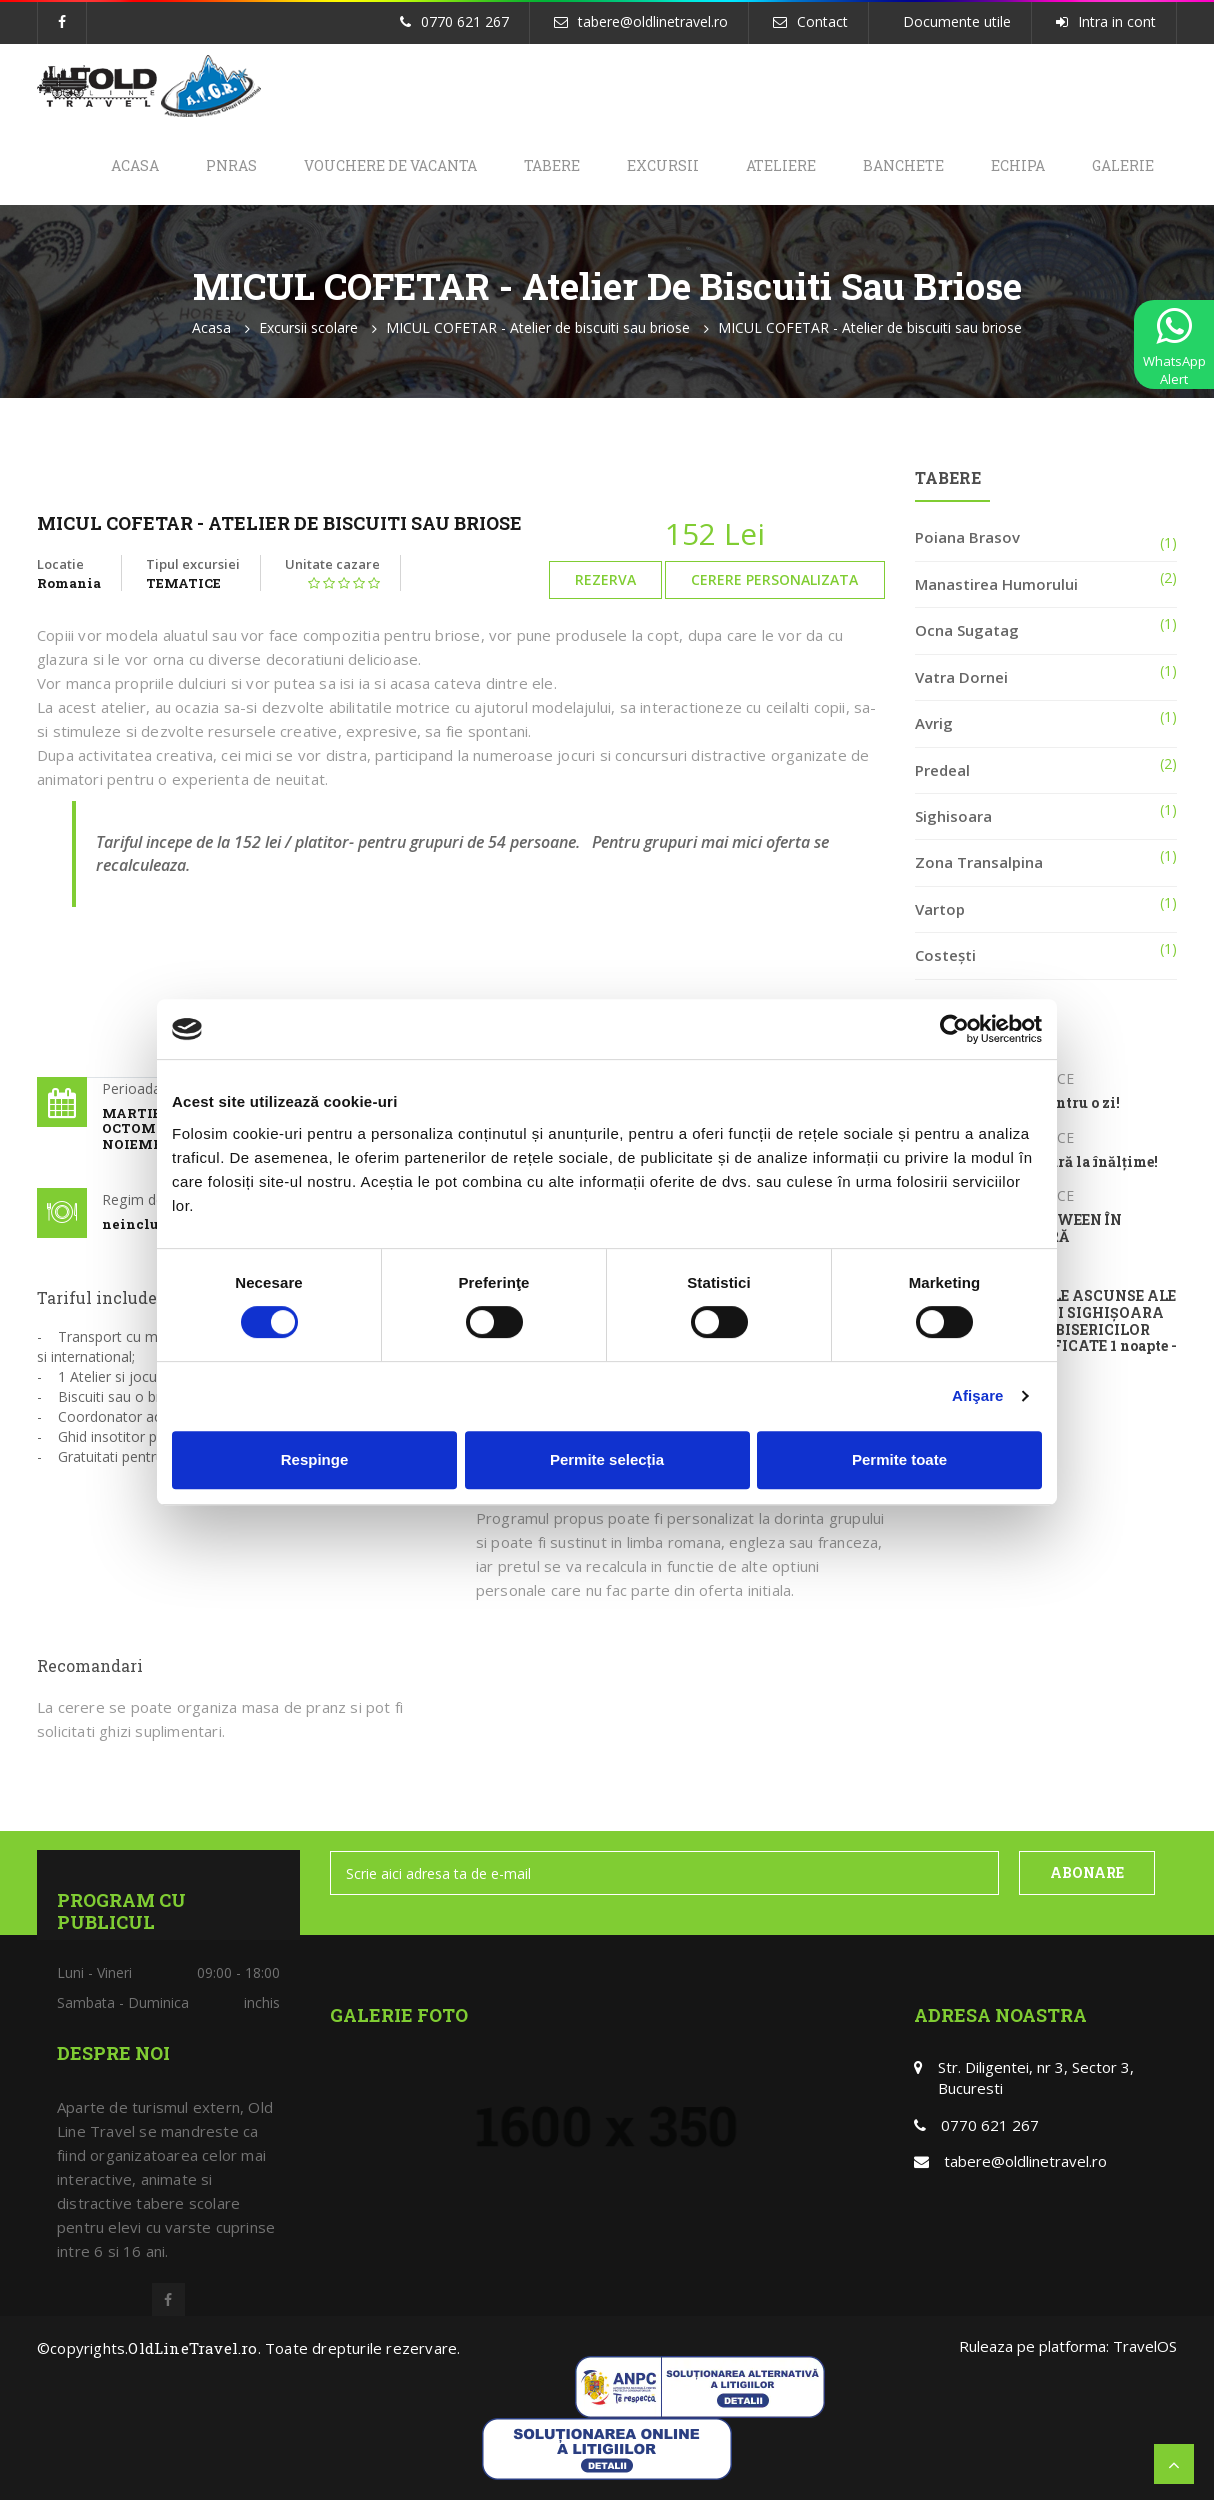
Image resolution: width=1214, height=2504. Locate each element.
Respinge (315, 1459)
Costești (945, 959)
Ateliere (770, 167)
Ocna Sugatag (967, 634)
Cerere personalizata (774, 583)
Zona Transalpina (979, 866)
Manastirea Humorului (996, 588)
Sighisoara (953, 820)
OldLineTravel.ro (192, 2352)
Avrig (934, 727)
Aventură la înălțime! (1081, 1165)
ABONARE (1087, 1876)
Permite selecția (607, 1459)
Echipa (1013, 167)
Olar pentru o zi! (1062, 1107)
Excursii (649, 167)
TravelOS (1145, 2350)
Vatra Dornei (961, 680)
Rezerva (605, 583)
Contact (822, 21)
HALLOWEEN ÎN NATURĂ (1063, 1233)
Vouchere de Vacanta (370, 167)
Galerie (1121, 167)
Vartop (940, 912)
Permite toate (899, 1459)
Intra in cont (1117, 21)
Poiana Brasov (967, 541)
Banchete (895, 167)
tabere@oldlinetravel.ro (653, 21)
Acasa (109, 167)
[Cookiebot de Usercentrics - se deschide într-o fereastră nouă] (954, 1029)
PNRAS (208, 167)
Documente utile (957, 21)
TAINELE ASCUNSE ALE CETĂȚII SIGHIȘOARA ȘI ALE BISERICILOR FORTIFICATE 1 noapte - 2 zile (1091, 1334)
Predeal (942, 773)
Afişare (978, 1395)
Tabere (535, 167)
